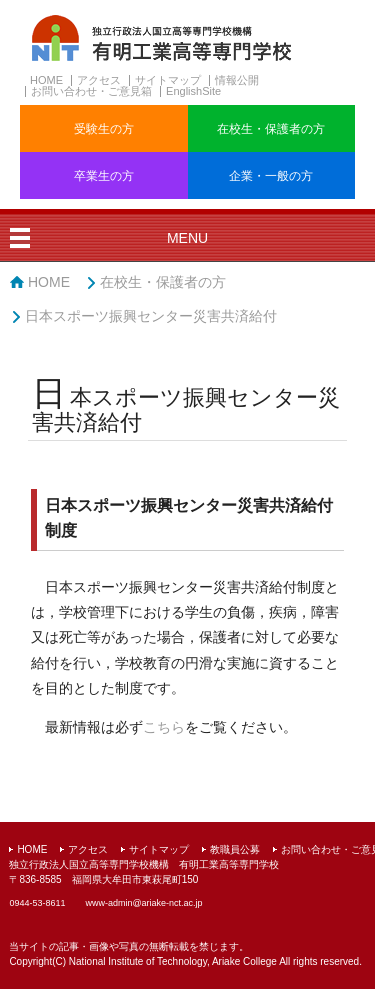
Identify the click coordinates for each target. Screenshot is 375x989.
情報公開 (237, 80)
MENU (187, 238)
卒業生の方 (104, 176)
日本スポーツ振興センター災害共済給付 (151, 316)
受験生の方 (104, 129)
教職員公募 (235, 849)
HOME (46, 80)
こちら (164, 727)
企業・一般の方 (271, 176)
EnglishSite (193, 91)
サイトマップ (168, 80)
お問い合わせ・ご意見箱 (91, 91)
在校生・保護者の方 (271, 129)
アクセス (99, 80)
